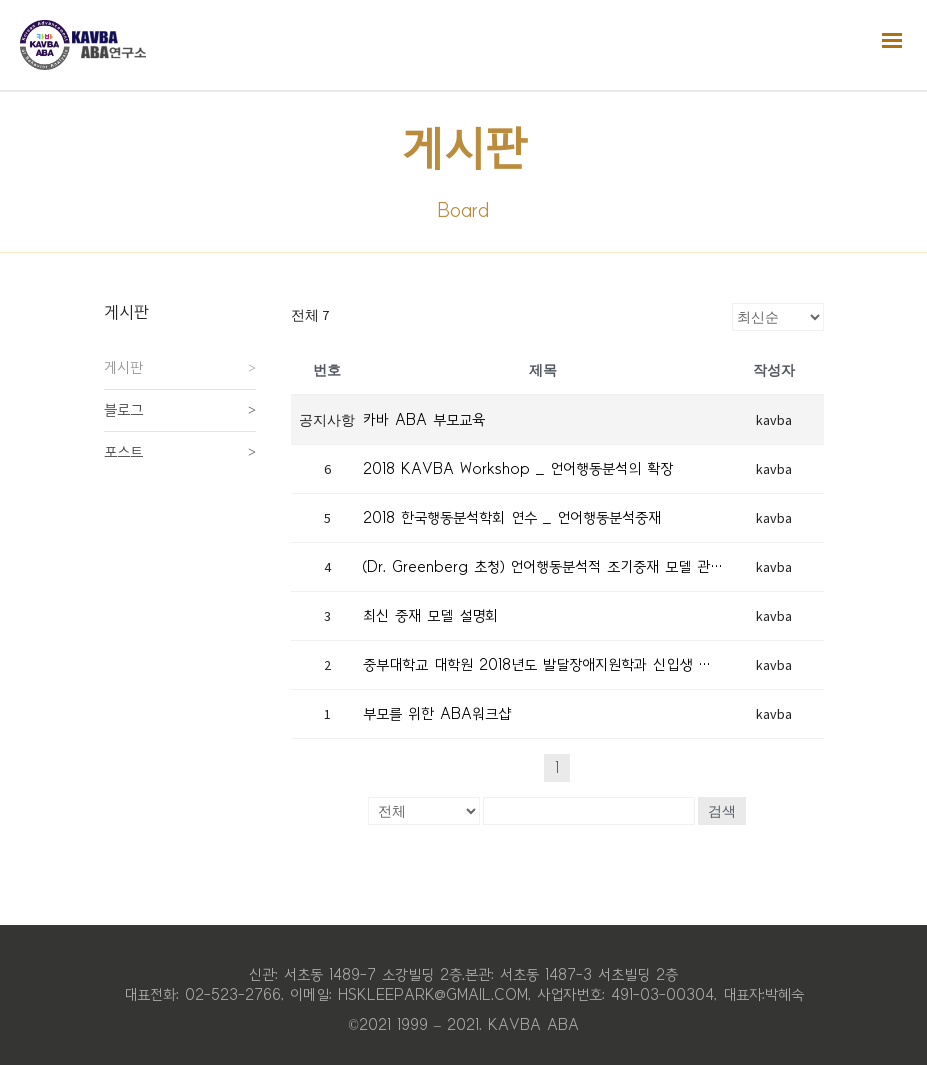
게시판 (123, 368)
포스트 (123, 452)
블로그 (123, 410)
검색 (722, 811)
